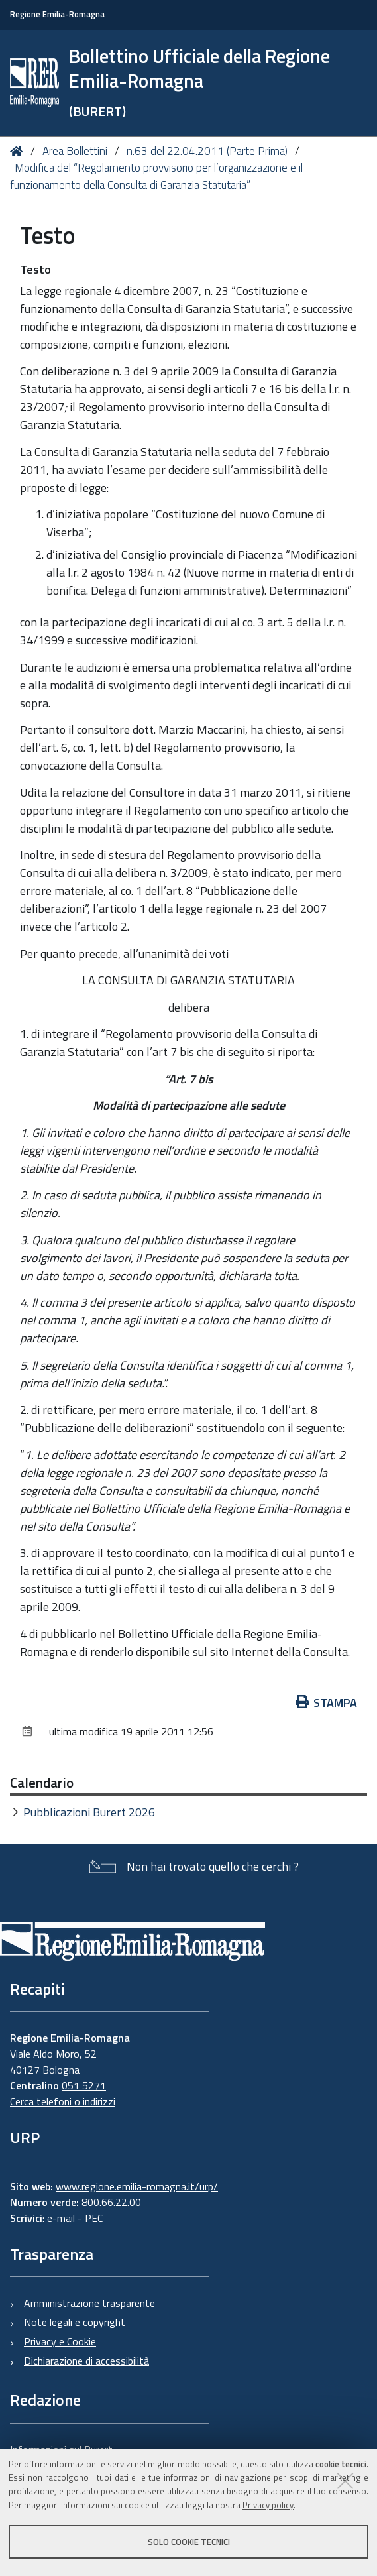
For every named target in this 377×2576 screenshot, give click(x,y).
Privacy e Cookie (60, 2341)
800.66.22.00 (111, 2202)
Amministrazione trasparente (89, 2303)
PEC (94, 2218)
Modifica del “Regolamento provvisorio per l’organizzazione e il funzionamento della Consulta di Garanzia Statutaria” (156, 176)
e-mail (61, 2218)
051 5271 (84, 2085)
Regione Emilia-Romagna (57, 14)
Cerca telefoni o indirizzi (62, 2101)
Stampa (327, 1703)
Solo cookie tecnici (189, 2541)
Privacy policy (268, 2505)
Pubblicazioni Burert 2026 (89, 1812)
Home (19, 151)
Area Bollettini (74, 151)
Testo (35, 269)
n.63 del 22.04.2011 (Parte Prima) (207, 151)
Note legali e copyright (74, 2322)
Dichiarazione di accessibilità (86, 2361)
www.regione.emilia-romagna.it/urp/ (137, 2186)
